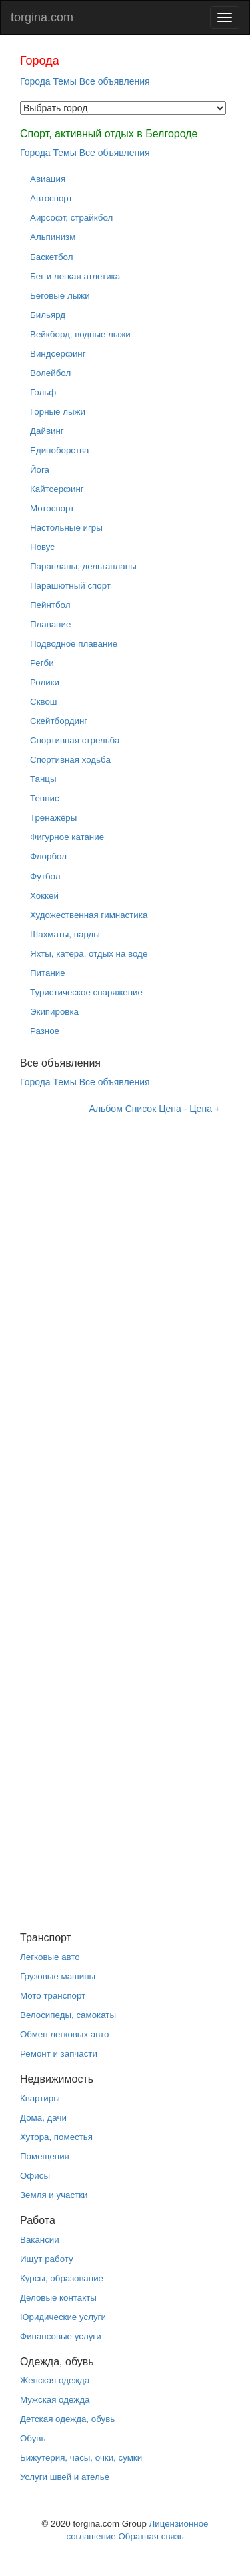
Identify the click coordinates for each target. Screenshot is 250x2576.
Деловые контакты (58, 2298)
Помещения (44, 2156)
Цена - (173, 1108)
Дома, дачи (43, 2118)
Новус (42, 547)
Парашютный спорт (70, 586)
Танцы (43, 779)
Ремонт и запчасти (58, 2054)
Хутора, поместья (56, 2137)
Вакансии (39, 2240)
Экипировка (54, 1012)
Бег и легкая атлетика (75, 276)
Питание (47, 973)
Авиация (47, 179)
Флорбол (48, 856)
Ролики (44, 682)
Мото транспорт (52, 1996)
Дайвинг (47, 431)
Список (141, 1108)
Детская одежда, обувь (67, 2419)
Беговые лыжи (60, 296)
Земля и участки (54, 2195)
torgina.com (42, 17)
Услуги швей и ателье (64, 2477)
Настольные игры (66, 528)
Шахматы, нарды (65, 934)
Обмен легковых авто (64, 2034)
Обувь (32, 2438)
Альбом (106, 1108)
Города (35, 81)
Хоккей (44, 896)
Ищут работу (46, 2259)
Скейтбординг (58, 721)
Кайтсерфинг (57, 489)
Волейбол (50, 373)
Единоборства (59, 450)
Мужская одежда (54, 2400)
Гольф (43, 392)
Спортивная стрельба (74, 740)
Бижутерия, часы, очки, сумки (81, 2458)
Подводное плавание (73, 644)
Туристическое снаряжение (86, 992)
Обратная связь (150, 2536)
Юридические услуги (63, 2317)
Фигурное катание (67, 837)
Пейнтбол (50, 605)
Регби (42, 663)
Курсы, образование (61, 2278)
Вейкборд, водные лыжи (80, 334)
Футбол (45, 876)
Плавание (50, 624)
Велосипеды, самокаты (68, 2015)
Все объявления (114, 81)
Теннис (44, 798)
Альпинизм (52, 237)
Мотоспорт (52, 508)
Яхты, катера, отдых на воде (88, 954)
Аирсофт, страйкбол (71, 218)
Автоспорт (51, 198)
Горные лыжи (57, 412)
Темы (65, 81)
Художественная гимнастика (88, 915)
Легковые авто (50, 1957)
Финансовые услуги (60, 2336)
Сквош (43, 702)
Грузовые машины (57, 1976)
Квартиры (40, 2098)
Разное (44, 1031)
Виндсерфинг (58, 354)
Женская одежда (54, 2380)
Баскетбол (51, 257)
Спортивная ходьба (70, 760)
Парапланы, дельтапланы (83, 566)
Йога (39, 470)
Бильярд (47, 315)
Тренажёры (53, 818)
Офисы (35, 2176)
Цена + (204, 1108)
